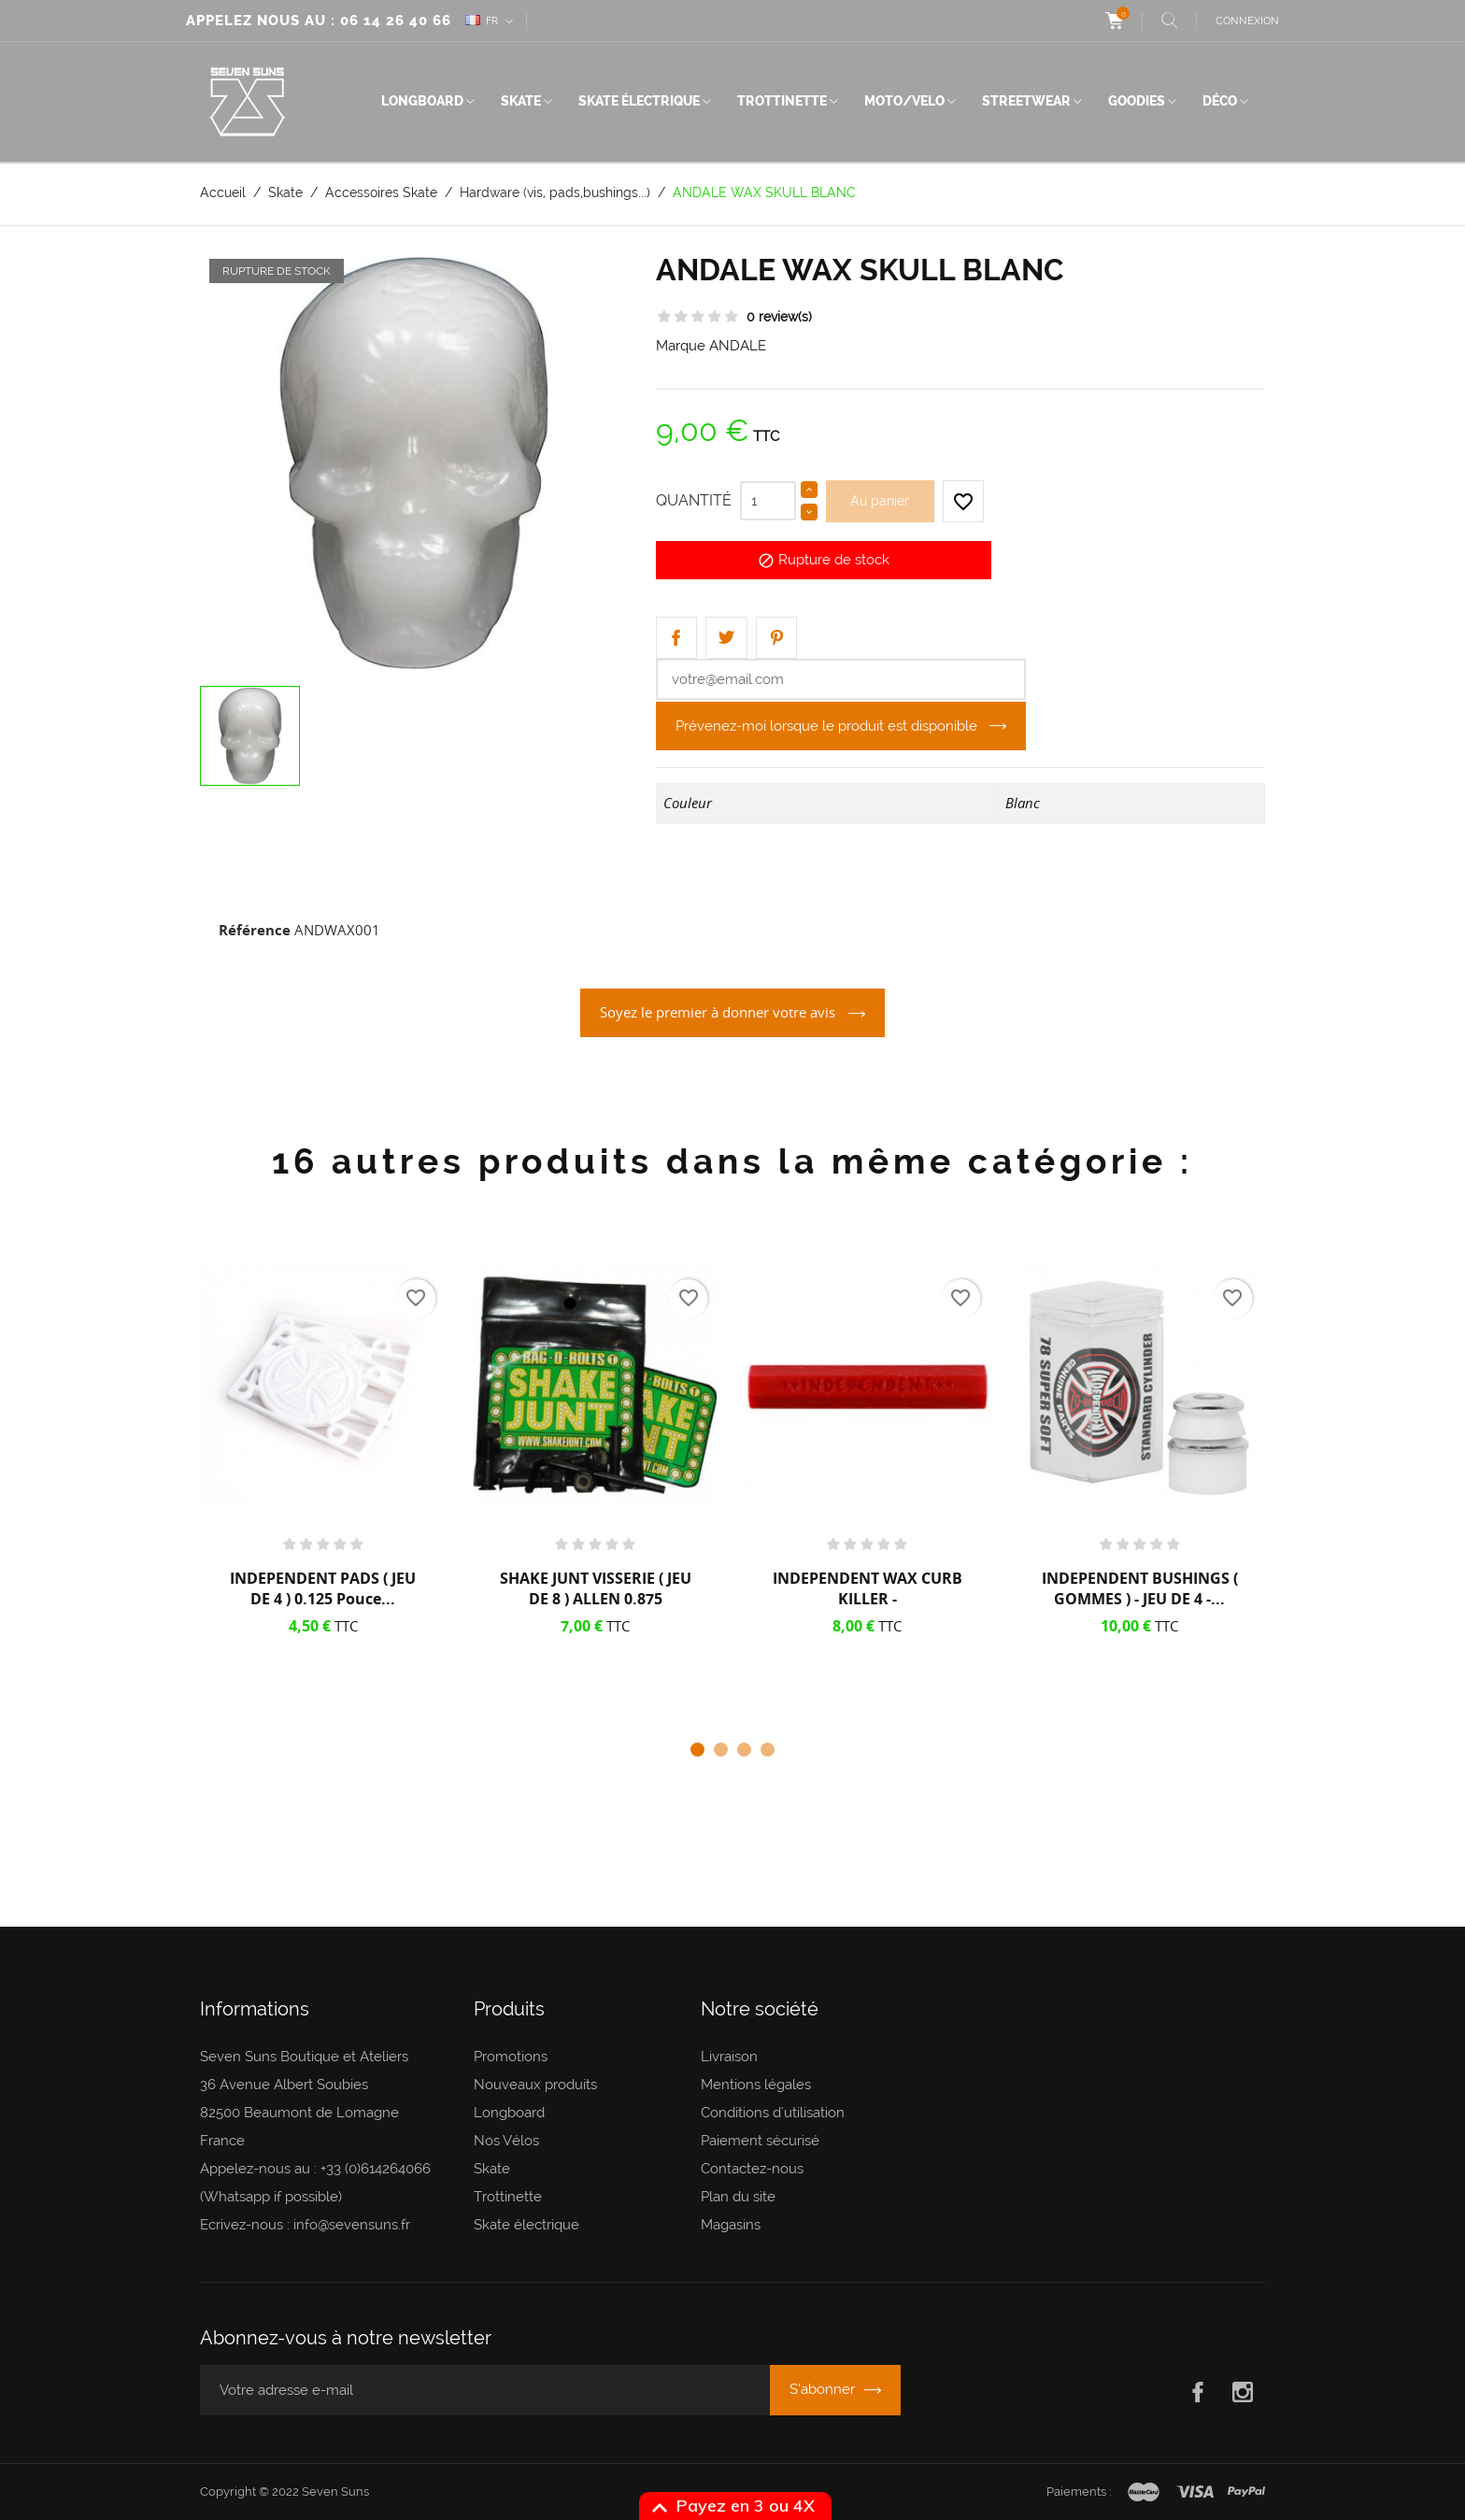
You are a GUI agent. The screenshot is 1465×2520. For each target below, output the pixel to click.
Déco (1219, 100)
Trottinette (782, 100)
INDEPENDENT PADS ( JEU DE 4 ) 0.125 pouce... (323, 1588)
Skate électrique (639, 100)
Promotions (511, 2056)
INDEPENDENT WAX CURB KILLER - (867, 1588)
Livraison (729, 2056)
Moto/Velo (904, 100)
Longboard (422, 100)
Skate (521, 100)
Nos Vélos (506, 2140)
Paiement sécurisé (760, 2140)
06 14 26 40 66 (395, 20)
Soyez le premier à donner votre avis (719, 1012)
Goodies (1136, 100)
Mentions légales (756, 2084)
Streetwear (1026, 100)
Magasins (731, 2224)
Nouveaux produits (535, 2084)
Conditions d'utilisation (773, 2112)
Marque (680, 345)
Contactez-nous (752, 2168)
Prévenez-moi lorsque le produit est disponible (828, 726)
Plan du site (738, 2196)
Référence (255, 929)
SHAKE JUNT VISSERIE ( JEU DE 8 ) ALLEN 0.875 (595, 1588)
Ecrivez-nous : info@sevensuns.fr (305, 2224)
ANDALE (737, 345)
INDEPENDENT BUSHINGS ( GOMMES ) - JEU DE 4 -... (1140, 1588)
